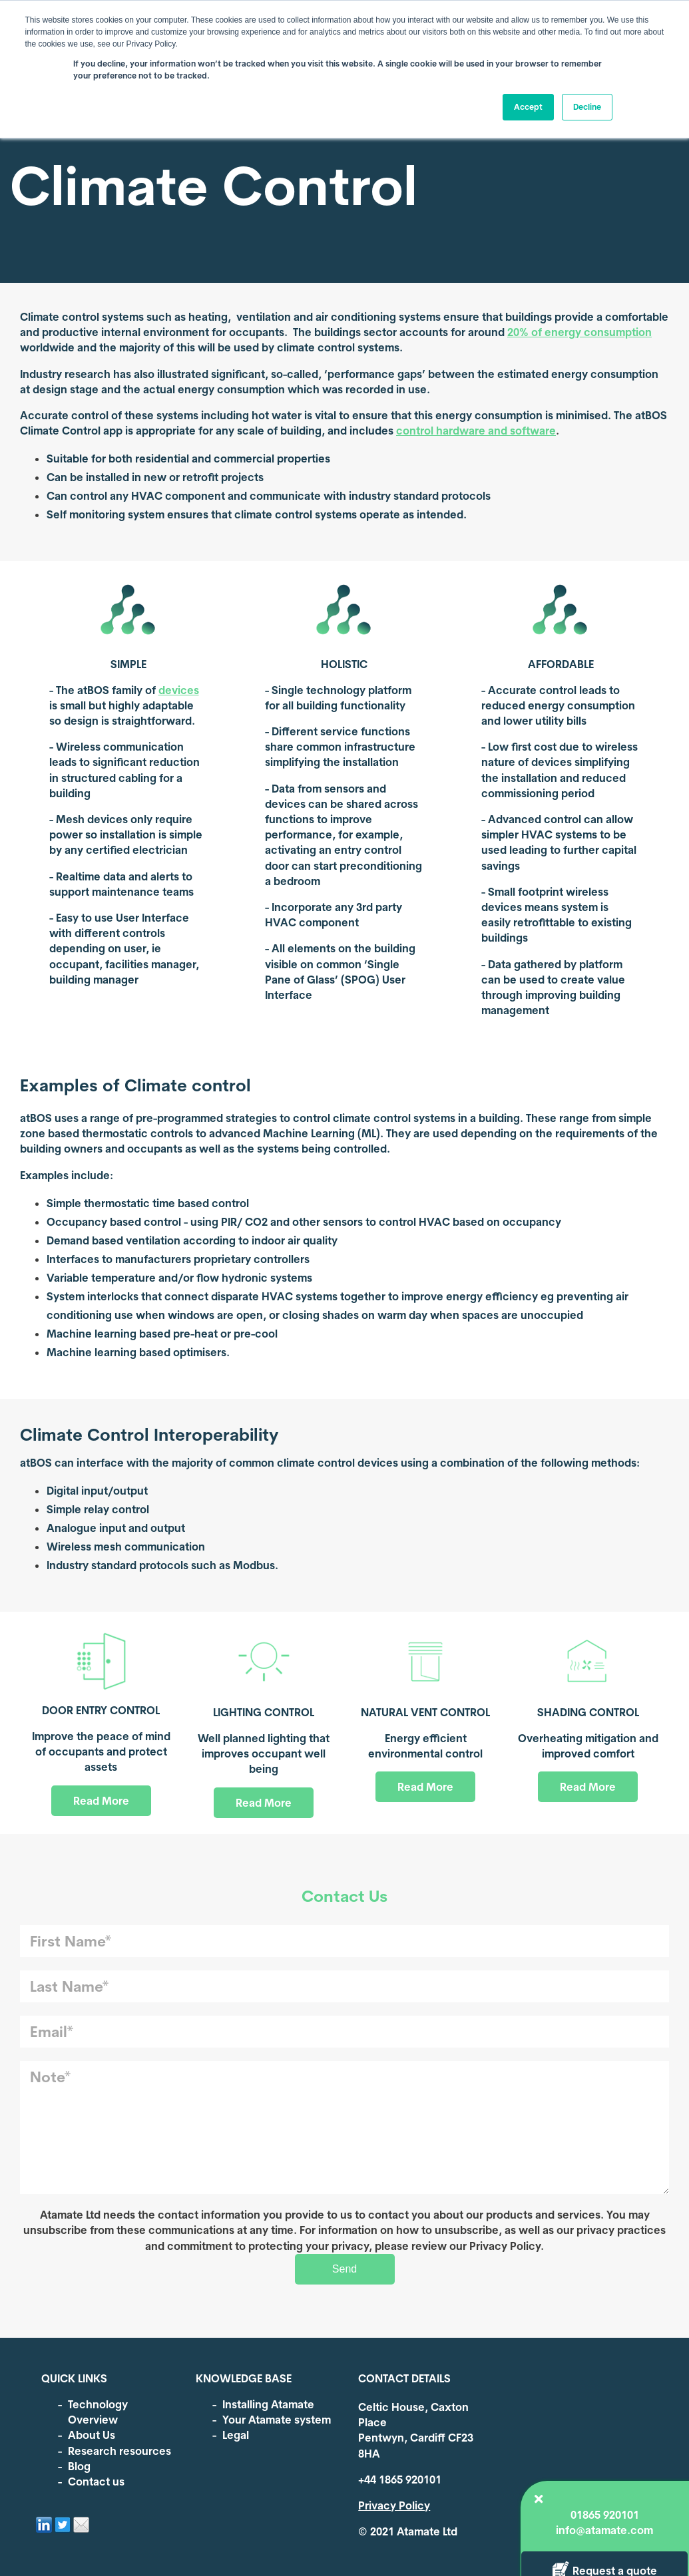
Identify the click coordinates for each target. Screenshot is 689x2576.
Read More (101, 1800)
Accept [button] (528, 107)
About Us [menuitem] (91, 2435)
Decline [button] (587, 107)
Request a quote (579, 605)
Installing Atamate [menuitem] (268, 2404)
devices (178, 690)
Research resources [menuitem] (119, 2451)
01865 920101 (579, 549)
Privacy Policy (394, 2505)
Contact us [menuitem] (96, 2481)
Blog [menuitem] (79, 2466)
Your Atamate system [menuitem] (276, 2419)
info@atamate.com (579, 564)
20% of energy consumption (579, 332)
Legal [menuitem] (235, 2435)
